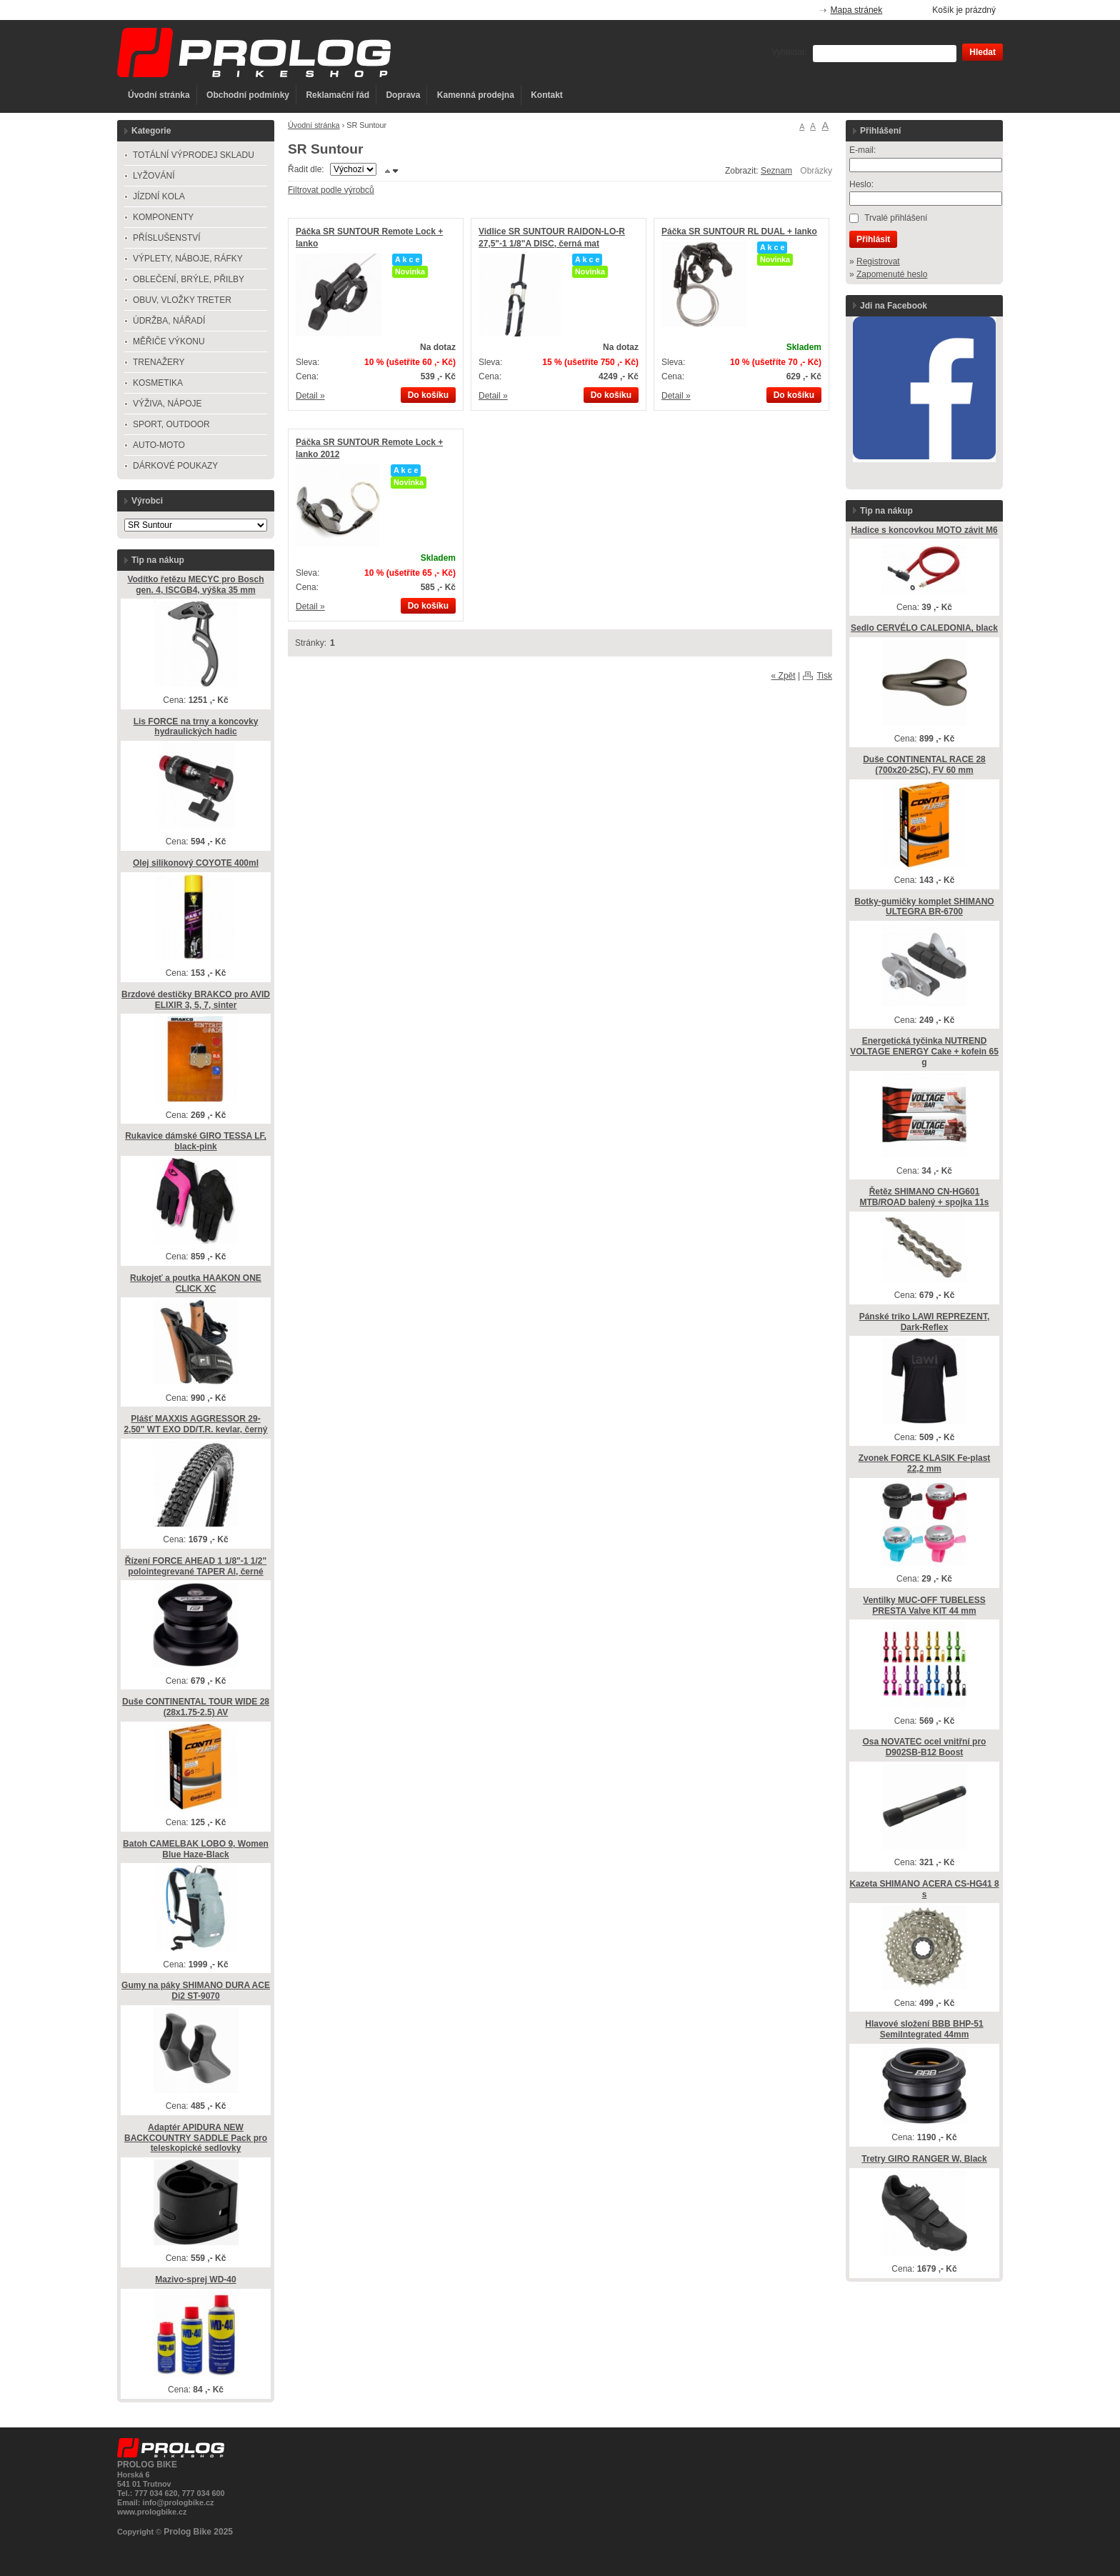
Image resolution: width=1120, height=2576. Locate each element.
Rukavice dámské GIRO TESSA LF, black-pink (195, 1141)
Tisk (824, 676)
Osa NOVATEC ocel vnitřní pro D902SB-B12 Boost (924, 1747)
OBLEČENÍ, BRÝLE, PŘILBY (188, 279)
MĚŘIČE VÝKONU (169, 341)
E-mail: (862, 150)
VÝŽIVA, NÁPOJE (167, 404)
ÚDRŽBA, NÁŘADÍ (169, 321)
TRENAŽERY (158, 362)
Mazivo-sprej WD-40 (195, 2280)
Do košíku (428, 395)
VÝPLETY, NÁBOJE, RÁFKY (188, 259)
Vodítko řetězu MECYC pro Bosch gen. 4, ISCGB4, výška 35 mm (195, 584)
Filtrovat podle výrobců (331, 190)
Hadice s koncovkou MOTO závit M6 (924, 530)
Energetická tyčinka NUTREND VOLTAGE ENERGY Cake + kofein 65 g (924, 1051)
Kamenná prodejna (475, 95)
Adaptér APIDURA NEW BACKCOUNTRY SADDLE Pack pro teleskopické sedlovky (195, 2137)
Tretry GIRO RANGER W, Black (923, 2159)
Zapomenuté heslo (891, 274)
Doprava (403, 95)
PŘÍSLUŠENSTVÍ (167, 238)
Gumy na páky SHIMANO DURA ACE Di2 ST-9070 (195, 1990)
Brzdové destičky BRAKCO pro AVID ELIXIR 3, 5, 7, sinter (195, 999)
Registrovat (878, 261)
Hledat (982, 52)
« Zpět (783, 676)
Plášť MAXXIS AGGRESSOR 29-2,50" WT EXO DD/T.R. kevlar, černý (195, 1424)
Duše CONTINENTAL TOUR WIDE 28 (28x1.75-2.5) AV (195, 1707)
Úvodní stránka (159, 95)
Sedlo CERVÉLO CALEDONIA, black (924, 628)
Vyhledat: (789, 52)
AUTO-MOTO (159, 445)
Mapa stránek (857, 10)
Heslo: (861, 184)
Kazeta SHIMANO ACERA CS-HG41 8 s (924, 1889)
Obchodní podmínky (247, 95)
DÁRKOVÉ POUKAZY (175, 466)
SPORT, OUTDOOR (171, 424)
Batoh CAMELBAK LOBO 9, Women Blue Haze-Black (196, 1849)
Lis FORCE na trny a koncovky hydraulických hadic (196, 727)
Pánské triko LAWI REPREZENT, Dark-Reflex (924, 1322)
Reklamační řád (337, 95)
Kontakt (547, 95)
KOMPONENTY (163, 217)
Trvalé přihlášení (895, 218)
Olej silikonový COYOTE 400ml (196, 863)
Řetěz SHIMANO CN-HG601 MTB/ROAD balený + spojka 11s (924, 1197)
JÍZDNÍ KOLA (159, 196)
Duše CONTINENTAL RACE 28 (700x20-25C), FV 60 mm (924, 764)
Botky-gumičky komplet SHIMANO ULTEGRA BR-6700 (924, 907)
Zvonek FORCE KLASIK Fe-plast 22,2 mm (925, 1463)
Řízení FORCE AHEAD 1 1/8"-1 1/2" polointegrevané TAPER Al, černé (195, 1566)
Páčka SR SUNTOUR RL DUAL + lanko (739, 231)
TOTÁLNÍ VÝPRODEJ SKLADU (193, 155)
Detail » (310, 396)
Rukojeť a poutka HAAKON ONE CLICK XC (195, 1283)
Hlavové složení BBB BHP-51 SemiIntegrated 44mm (924, 2029)
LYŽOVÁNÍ (153, 176)
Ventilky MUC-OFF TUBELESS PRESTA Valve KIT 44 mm (924, 1605)
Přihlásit (873, 239)
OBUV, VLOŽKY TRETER (182, 300)
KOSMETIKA (158, 383)
